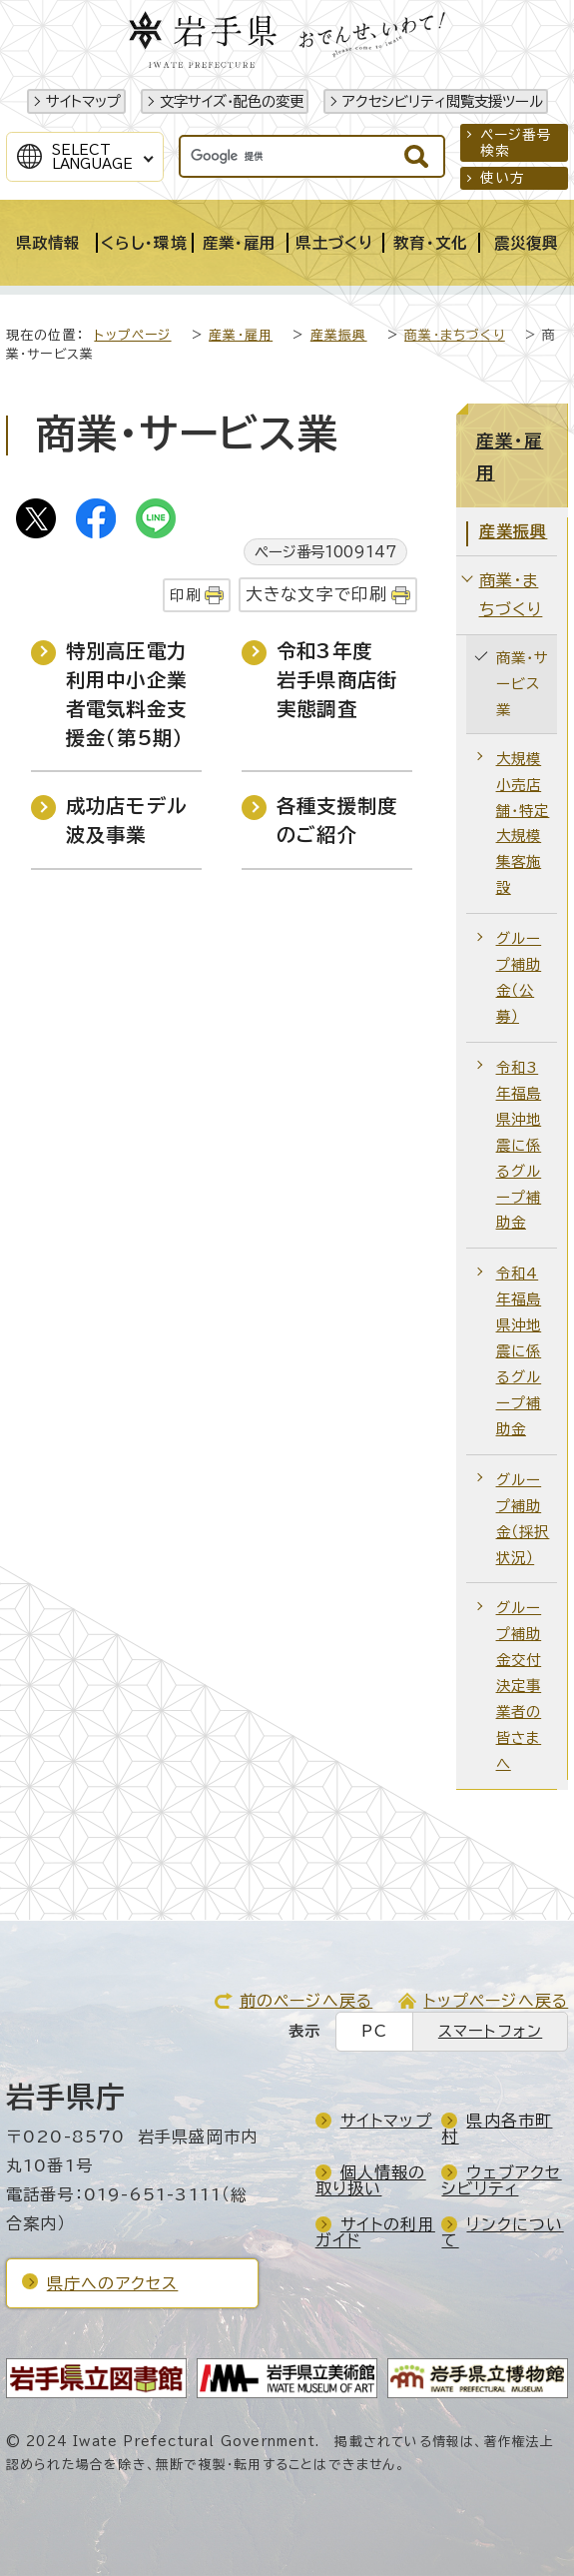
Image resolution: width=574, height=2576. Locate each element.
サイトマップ (83, 101)
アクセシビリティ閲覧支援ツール (442, 101)
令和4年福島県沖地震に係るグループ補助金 (519, 1351)
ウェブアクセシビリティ (501, 2180)
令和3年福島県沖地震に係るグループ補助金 (519, 1145)
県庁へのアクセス (113, 2283)
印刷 (185, 594)
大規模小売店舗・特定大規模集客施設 (523, 823)
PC (373, 2031)
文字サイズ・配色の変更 (231, 101)
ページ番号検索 (516, 143)
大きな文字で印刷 (317, 593)
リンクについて (502, 2232)
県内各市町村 (496, 2129)
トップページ (132, 335)
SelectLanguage (92, 157)
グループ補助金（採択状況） (523, 1518)
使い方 (503, 178)
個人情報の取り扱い (370, 2180)
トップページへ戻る (495, 2001)
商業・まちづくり (454, 335)
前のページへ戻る (306, 2001)
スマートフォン (490, 2031)
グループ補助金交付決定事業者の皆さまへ (519, 1685)
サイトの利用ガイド (375, 2232)
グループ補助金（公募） (519, 977)
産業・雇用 (241, 335)
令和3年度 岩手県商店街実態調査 (337, 679)
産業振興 (338, 335)
